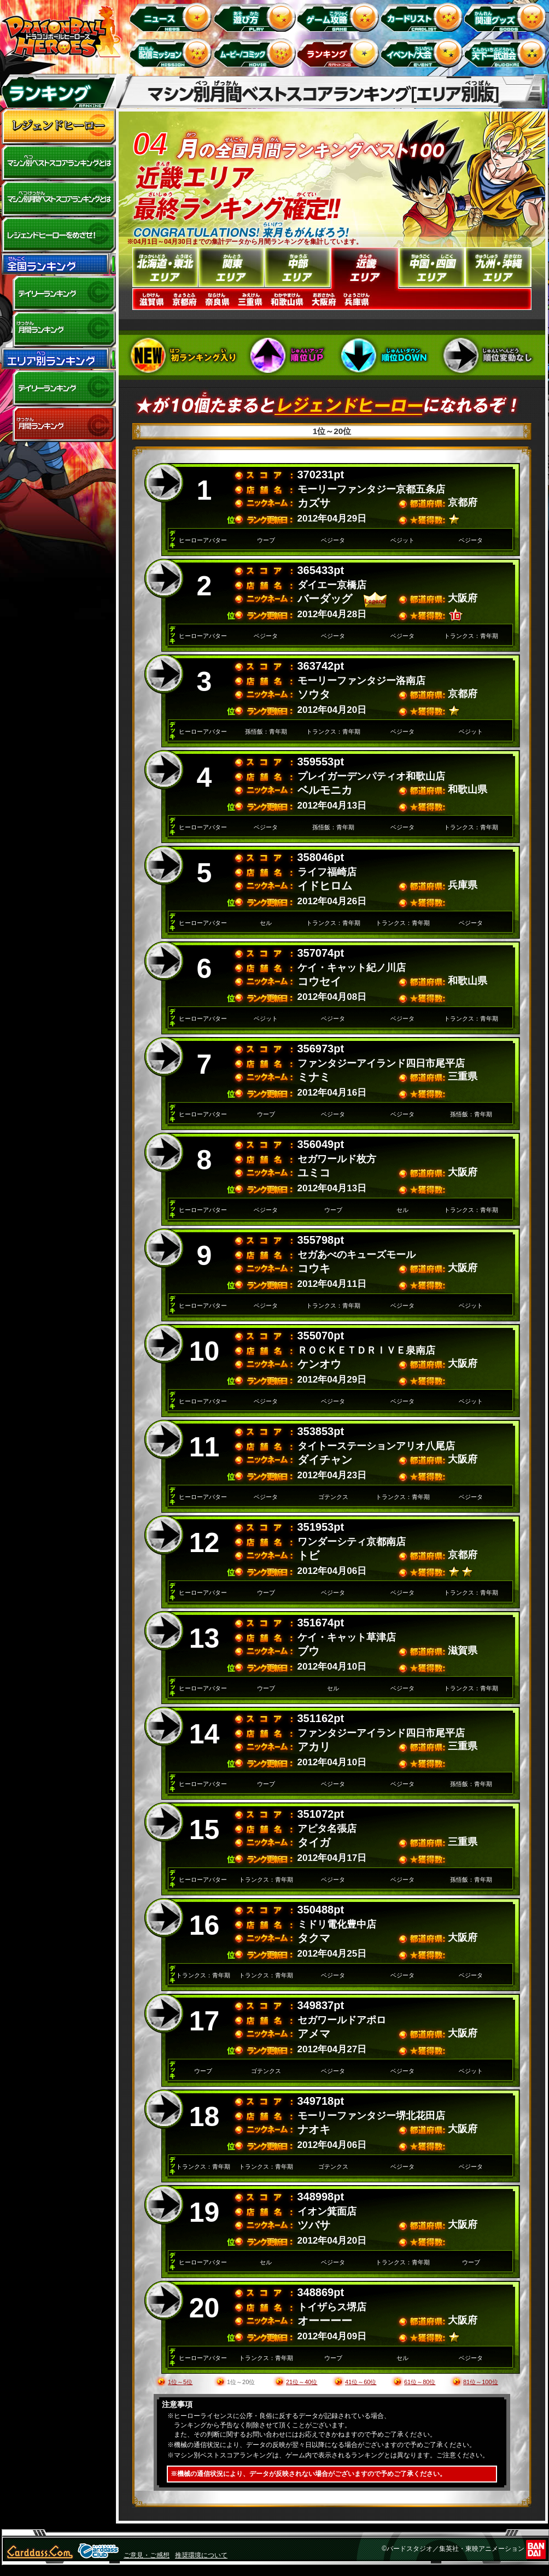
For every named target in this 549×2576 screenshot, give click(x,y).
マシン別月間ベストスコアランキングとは (58, 199)
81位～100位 (480, 2382)
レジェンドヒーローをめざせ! (58, 235)
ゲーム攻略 (340, 17)
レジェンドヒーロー (58, 127)
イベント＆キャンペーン (423, 53)
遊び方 (256, 17)
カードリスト (423, 17)
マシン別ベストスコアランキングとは (58, 163)
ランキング (340, 53)
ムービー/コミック (256, 53)
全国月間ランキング (58, 330)
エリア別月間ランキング (58, 424)
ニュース (172, 17)
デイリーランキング (58, 294)
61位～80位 (419, 2382)
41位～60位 (360, 2382)
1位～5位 (180, 2382)
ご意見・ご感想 (147, 2555)
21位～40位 (301, 2382)
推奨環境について (201, 2555)
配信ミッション (172, 53)
